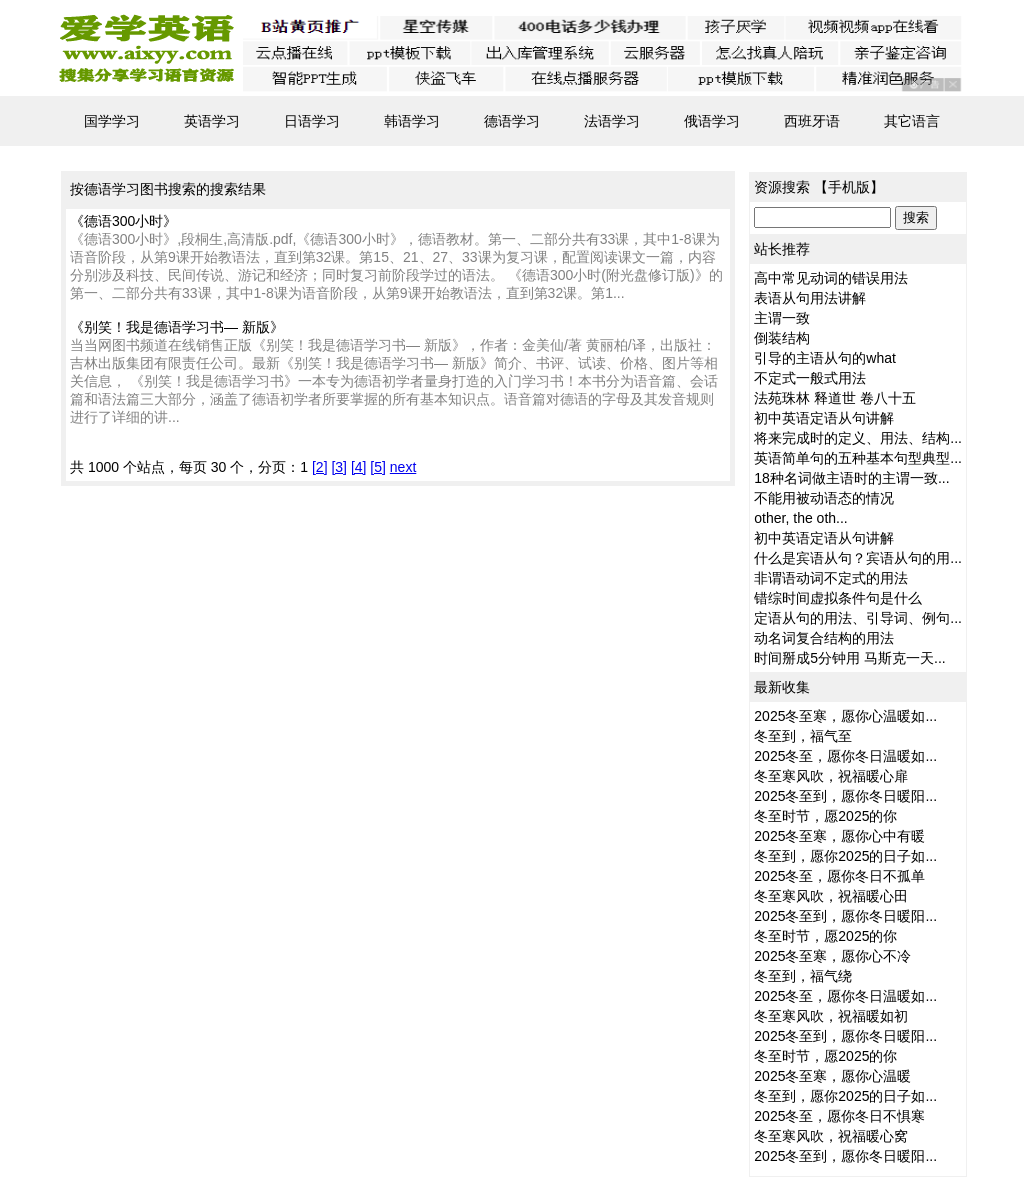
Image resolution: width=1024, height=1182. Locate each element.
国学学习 (112, 121)
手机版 (849, 187)
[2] (320, 467)
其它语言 (912, 121)
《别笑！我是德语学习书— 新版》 (177, 327)
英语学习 (212, 121)
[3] (339, 467)
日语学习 (312, 121)
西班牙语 (812, 121)
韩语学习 (412, 121)
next (403, 467)
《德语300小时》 (123, 221)
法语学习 (612, 121)
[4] (359, 467)
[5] (378, 467)
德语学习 (512, 121)
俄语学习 (712, 121)
